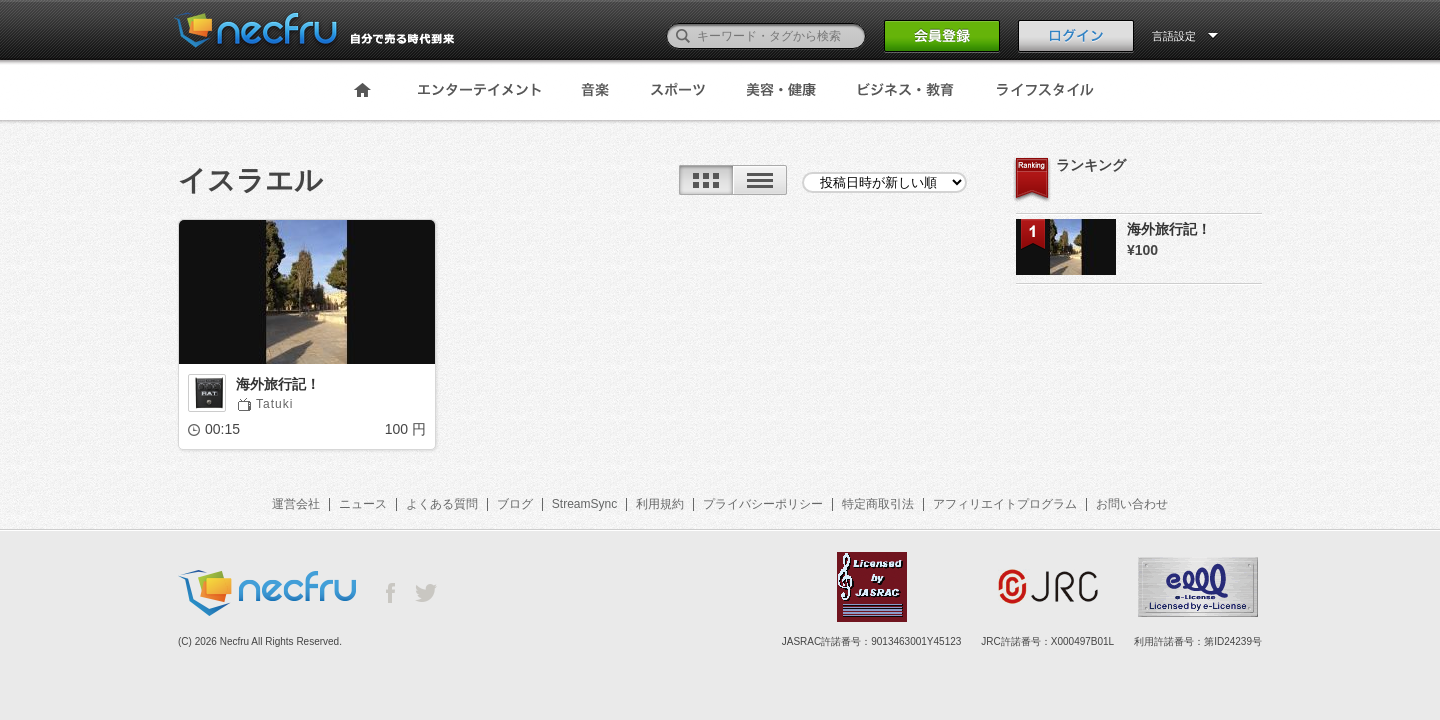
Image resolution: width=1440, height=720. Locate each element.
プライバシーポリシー (763, 504)
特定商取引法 (878, 504)
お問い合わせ (1132, 504)
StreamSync (584, 504)
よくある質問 (442, 504)
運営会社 (296, 504)
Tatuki (274, 404)
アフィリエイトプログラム (1005, 504)
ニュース (363, 504)
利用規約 (660, 504)
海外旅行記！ (278, 384)
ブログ (515, 504)
